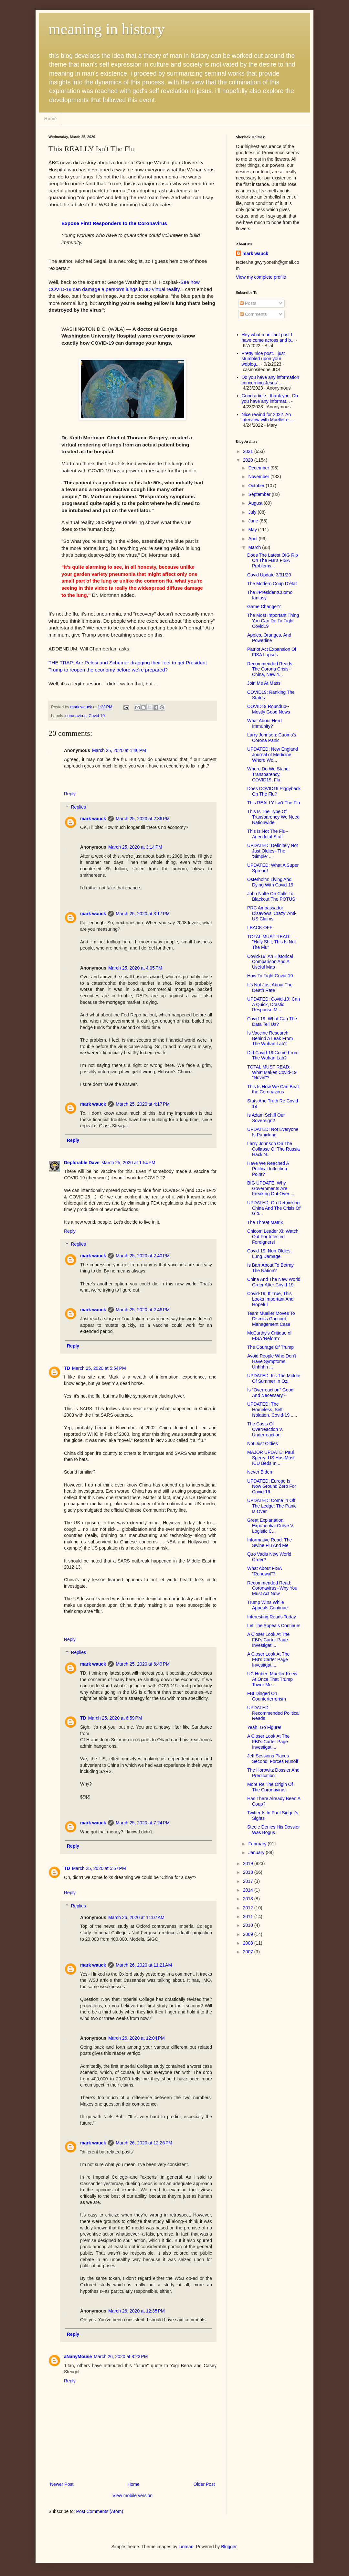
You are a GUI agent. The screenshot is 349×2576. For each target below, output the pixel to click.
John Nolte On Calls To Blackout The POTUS (271, 896)
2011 (248, 1916)
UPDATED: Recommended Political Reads (273, 1713)
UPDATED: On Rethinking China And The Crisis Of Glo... (274, 1208)
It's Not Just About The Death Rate (269, 987)
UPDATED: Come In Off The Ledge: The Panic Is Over (272, 1506)
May (253, 529)
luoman (186, 2546)
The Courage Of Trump (270, 1347)
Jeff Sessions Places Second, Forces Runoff (272, 1758)
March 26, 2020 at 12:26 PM (144, 2142)
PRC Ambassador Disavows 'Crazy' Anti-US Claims (272, 913)
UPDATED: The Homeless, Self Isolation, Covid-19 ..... (272, 1409)
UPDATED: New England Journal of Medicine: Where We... (272, 754)
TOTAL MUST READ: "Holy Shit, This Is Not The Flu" (271, 942)
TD (67, 1368)
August (255, 503)
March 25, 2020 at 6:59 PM (115, 1718)
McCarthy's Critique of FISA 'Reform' (269, 1335)
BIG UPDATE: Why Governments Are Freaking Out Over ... (270, 1188)
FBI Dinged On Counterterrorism (266, 1696)
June (253, 520)
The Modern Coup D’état (272, 583)
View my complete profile (261, 277)
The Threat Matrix (265, 1222)
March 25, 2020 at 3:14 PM (135, 847)
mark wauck (93, 818)
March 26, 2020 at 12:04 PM (136, 2038)
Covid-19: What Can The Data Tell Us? (272, 1021)
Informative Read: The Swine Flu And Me (269, 1542)
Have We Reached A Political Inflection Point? (268, 1169)
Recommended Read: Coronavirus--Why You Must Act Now (272, 1588)
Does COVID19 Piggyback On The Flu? (274, 791)
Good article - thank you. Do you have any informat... (270, 398)
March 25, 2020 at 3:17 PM (143, 913)
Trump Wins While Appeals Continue (267, 1605)
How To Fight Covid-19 (270, 975)
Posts (248, 303)
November (259, 476)
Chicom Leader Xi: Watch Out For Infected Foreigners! (272, 1237)
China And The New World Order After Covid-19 (273, 1282)
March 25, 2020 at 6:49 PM (143, 1664)
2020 (248, 460)
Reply (70, 793)
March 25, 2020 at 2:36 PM (143, 818)
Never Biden (259, 1472)
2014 (248, 1890)
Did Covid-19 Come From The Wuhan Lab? (273, 1055)
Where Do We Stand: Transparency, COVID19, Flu (268, 774)
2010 (248, 1925)
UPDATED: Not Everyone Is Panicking (272, 1132)
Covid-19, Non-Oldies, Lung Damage (269, 1253)
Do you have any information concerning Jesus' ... (270, 380)
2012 (248, 1907)
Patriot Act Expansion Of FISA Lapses (271, 652)
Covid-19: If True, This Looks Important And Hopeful (270, 1299)
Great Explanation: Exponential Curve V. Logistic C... (270, 1526)
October (257, 485)
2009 (248, 1934)
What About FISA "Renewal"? (264, 1571)
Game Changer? (264, 606)
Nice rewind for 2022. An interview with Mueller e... (267, 417)
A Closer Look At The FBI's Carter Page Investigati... (268, 1640)
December (259, 467)
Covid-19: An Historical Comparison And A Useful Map (270, 962)
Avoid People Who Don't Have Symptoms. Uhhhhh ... (271, 1361)
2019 (248, 1863)
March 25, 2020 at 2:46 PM (143, 1309)
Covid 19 (97, 716)
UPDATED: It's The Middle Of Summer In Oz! (273, 1378)
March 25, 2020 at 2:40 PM (143, 1255)
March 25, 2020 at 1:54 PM (128, 1162)
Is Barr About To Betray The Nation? (270, 1267)
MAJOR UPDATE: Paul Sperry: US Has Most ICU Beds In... (270, 1458)
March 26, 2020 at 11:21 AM (144, 1965)
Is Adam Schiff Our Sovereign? (266, 1117)
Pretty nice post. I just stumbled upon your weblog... (263, 359)
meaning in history (106, 29)
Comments (253, 314)
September (259, 494)
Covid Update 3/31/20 (269, 574)
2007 (248, 1951)
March (255, 547)
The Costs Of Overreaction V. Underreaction (265, 1429)
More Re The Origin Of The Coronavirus (270, 1787)
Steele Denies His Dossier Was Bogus (273, 1829)
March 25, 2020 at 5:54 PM (99, 1368)
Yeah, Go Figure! (264, 1727)
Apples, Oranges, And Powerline (269, 637)
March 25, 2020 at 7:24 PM (143, 1822)
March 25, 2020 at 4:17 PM (143, 1104)
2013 (248, 1898)
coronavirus (75, 716)
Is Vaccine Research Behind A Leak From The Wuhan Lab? (270, 1038)
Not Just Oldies (262, 1443)
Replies (78, 807)
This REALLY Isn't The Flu (273, 802)
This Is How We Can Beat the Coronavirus (273, 1089)
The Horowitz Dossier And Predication (273, 1772)
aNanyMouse (78, 2356)
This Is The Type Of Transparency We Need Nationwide (273, 817)
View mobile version (132, 2495)
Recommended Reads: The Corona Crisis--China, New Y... (270, 669)
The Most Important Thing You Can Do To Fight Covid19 (273, 621)
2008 (248, 1943)
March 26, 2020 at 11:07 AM (136, 1917)
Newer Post (61, 2484)
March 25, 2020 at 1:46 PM (119, 750)
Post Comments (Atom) (99, 2511)
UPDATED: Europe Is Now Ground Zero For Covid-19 (271, 1486)
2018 (248, 1872)
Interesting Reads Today (271, 1616)
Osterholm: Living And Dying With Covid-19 (270, 882)
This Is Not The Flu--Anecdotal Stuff (267, 834)
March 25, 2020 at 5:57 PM (99, 1868)
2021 (248, 451)
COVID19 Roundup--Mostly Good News (268, 709)
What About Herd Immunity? (264, 723)
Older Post (204, 2484)
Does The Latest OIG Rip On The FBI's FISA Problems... (272, 561)
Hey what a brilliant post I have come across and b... (268, 337)
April (253, 538)
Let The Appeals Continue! (274, 1625)
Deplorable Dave (82, 1162)
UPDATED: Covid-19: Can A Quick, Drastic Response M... (273, 1004)
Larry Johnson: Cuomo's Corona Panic (271, 737)
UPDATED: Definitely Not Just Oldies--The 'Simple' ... (272, 851)
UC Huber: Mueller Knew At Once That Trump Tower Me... (272, 1679)
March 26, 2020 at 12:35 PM (136, 2310)
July (253, 512)
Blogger (228, 2546)
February (258, 1843)
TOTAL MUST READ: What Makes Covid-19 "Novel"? (272, 1072)
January (257, 1852)
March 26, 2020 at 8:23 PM (121, 2356)
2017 (248, 1881)
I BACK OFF (259, 927)
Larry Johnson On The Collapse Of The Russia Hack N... (273, 1149)
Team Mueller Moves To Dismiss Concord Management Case (271, 1319)
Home (50, 118)
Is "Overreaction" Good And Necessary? (270, 1392)
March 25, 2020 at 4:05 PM (135, 968)
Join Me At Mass (263, 683)
